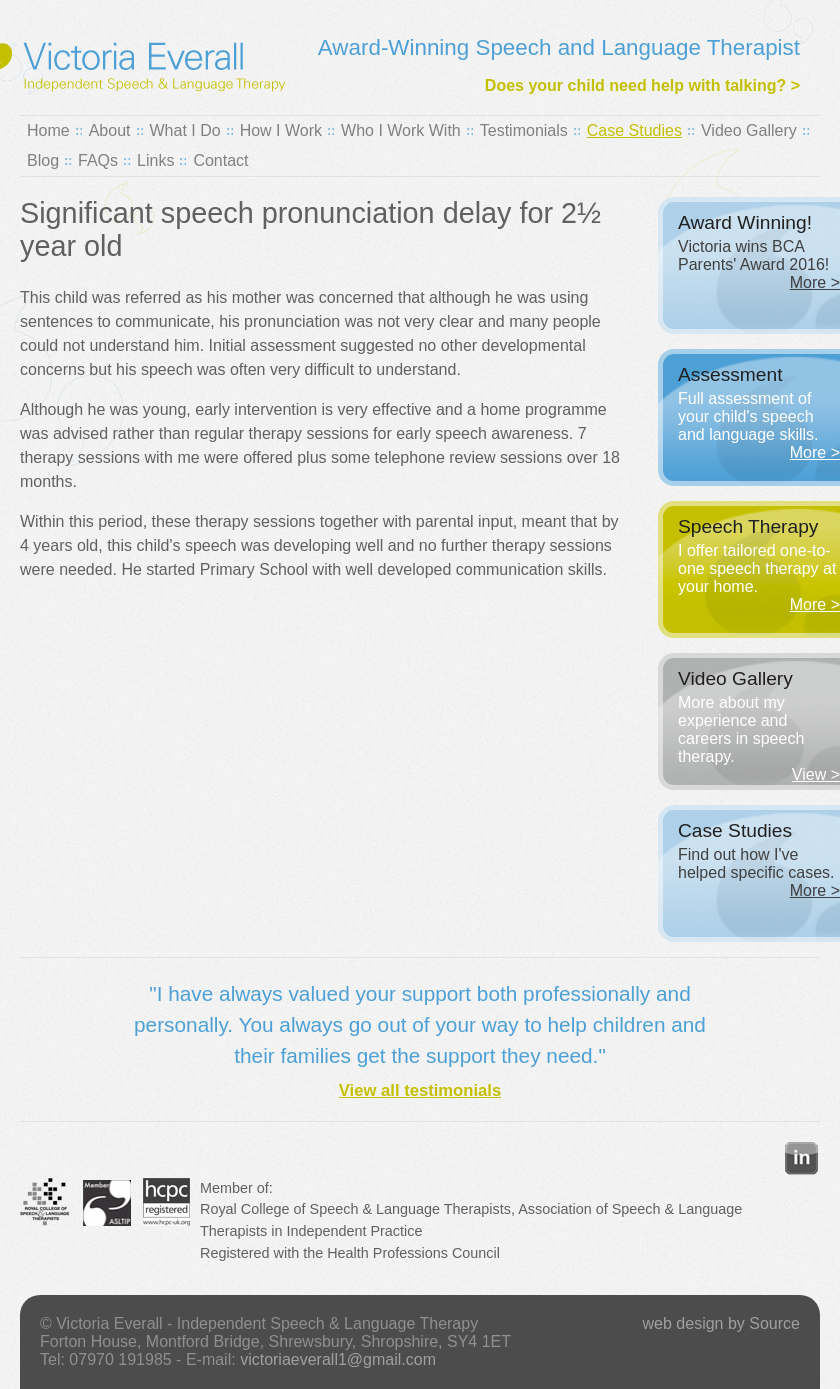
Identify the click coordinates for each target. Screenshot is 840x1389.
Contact (220, 160)
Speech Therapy (748, 526)
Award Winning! (745, 222)
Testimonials (524, 130)
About (110, 130)
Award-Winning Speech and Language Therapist (559, 47)
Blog (43, 160)
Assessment (730, 374)
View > (816, 774)
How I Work (281, 130)
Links (155, 160)
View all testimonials (420, 1090)
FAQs (98, 160)
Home (48, 130)
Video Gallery (749, 130)
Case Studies (634, 130)
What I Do (185, 130)
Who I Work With (401, 130)
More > (815, 282)
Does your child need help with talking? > (642, 85)
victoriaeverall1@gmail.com (338, 1359)
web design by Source (721, 1323)
